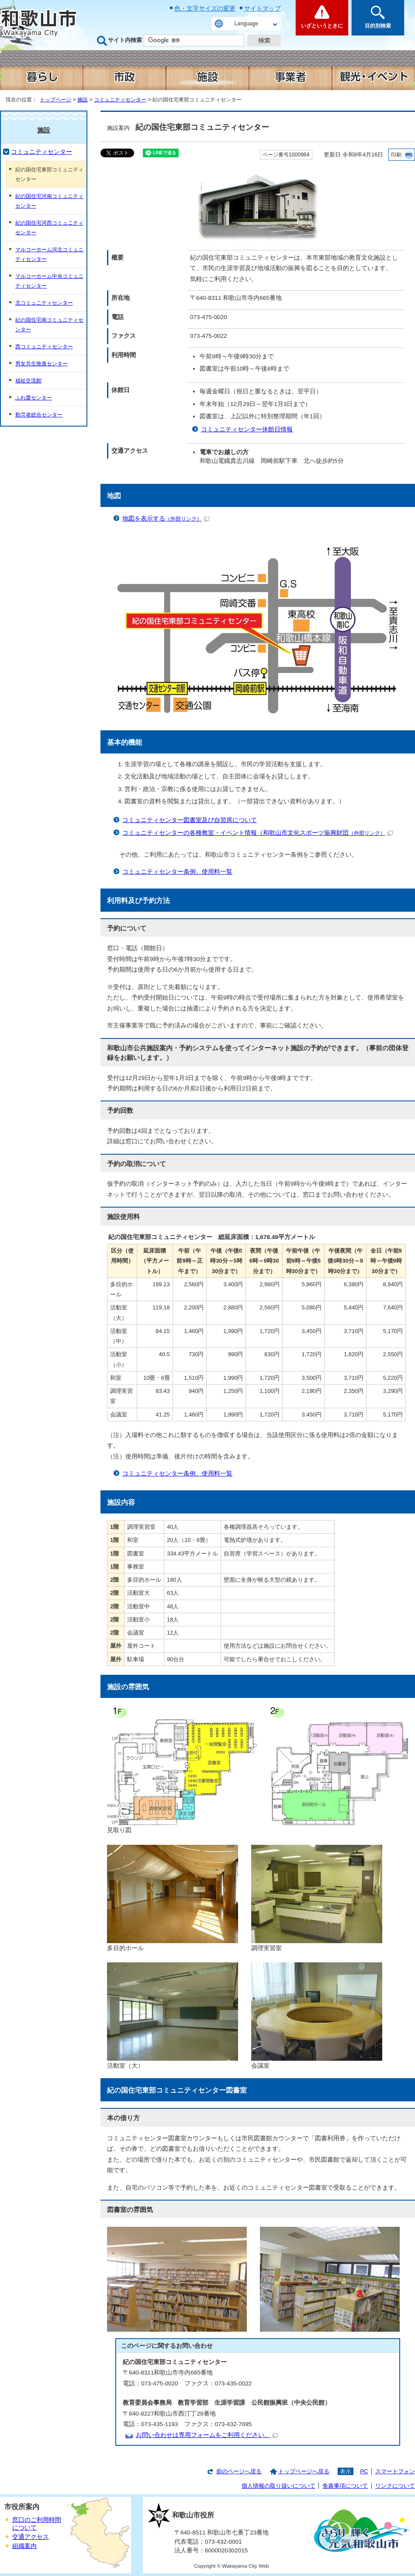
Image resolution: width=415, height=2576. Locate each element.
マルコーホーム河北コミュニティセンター (49, 254)
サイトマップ (262, 8)
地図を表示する (165, 518)
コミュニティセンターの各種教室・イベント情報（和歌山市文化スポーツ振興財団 (257, 833)
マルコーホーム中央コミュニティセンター (49, 281)
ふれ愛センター (33, 398)
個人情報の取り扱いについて (278, 2485)
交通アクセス (30, 2537)
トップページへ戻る (303, 2471)
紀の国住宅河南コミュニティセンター (49, 201)
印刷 (396, 155)
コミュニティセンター (120, 100)
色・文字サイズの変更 (204, 8)
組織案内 (24, 2546)
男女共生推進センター (41, 364)
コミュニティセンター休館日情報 (247, 429)
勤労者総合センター (38, 415)
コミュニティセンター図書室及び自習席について (189, 820)
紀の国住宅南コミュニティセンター (49, 325)
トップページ (55, 100)
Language (246, 24)
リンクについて (395, 2485)
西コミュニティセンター (44, 347)
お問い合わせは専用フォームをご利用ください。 (207, 2435)
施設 (82, 100)
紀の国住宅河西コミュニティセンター (49, 228)
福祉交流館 (28, 381)
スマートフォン (395, 2471)
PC (364, 2471)
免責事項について (345, 2485)
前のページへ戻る (239, 2471)
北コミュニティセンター (44, 303)
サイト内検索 (125, 40)
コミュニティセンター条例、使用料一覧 (177, 871)
